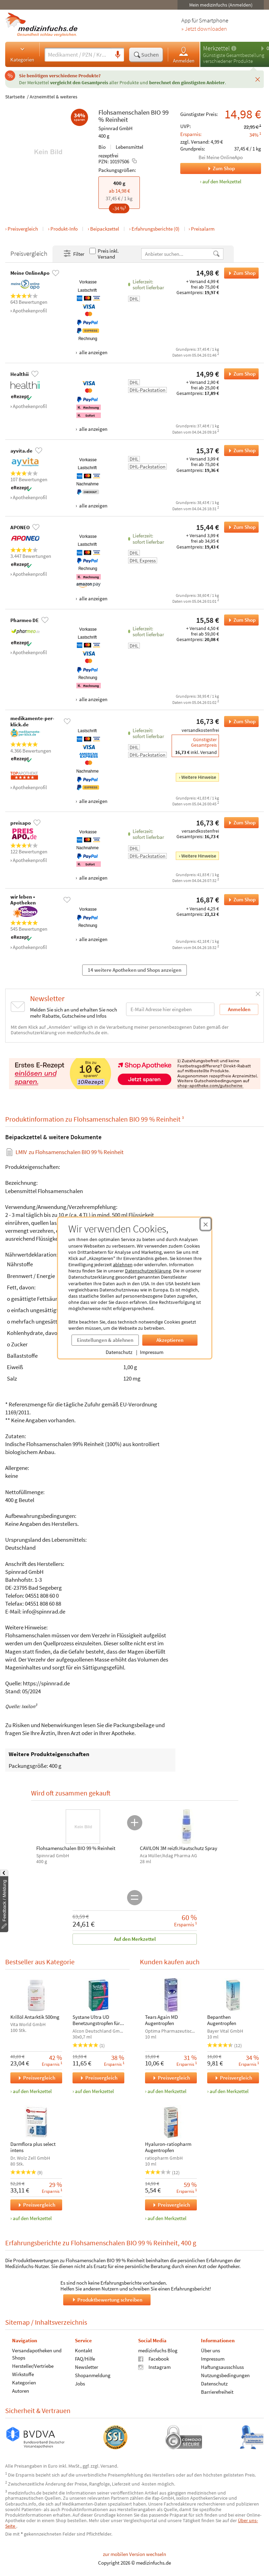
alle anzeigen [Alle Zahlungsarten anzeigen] (92, 352)
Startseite (15, 97)
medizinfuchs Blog (157, 2350)
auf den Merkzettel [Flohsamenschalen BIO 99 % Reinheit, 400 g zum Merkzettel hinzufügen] (221, 181)
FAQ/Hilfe (85, 2358)
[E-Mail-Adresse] (170, 1009)
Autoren (20, 2390)
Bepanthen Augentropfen (221, 2020)
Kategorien (22, 54)
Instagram (154, 2366)
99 (165, 112)
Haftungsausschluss (222, 2366)
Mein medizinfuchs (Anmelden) (220, 5)
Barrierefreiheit (217, 2391)
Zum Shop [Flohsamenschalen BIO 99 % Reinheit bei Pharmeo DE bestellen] (240, 620)
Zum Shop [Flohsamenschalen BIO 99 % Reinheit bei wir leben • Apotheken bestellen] (240, 899)
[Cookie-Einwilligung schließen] (205, 1224)
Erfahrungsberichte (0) (156, 228)
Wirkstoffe (23, 2374)
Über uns (210, 2350)
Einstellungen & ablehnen (105, 1340)
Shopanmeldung (93, 2375)
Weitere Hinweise (198, 777)
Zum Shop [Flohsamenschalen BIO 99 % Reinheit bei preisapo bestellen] (240, 822)
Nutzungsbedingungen (225, 2375)
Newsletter (86, 2366)
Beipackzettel (104, 228)
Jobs (80, 2383)
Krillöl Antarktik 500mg (34, 2017)
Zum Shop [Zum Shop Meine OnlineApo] (207, 168)
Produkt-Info (64, 228)
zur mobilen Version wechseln (134, 2554)
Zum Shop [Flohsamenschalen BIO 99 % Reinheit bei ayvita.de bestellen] (240, 450)
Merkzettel (216, 48)
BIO (156, 112)
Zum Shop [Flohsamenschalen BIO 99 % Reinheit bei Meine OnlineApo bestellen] (240, 273)
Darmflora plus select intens (33, 2147)
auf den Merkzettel (32, 2091)
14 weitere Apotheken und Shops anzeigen (134, 970)
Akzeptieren (169, 1340)
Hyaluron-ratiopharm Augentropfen (168, 2147)
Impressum (151, 1352)
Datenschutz (119, 1352)
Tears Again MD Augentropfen (161, 2020)
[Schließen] (257, 79)
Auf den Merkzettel (134, 1939)
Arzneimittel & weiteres (53, 97)
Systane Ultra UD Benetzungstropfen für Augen (96, 2020)
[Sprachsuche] (118, 55)
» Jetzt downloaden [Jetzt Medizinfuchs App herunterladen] (204, 29)
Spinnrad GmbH (115, 128)
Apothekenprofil (30, 310)
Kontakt (83, 2350)
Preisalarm (202, 228)
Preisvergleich (23, 228)
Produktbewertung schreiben (106, 2299)
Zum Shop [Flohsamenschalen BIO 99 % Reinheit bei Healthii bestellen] (240, 373)
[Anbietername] (177, 254)
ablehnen (123, 1264)
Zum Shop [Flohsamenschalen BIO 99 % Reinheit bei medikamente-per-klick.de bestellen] (240, 721)
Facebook (153, 2358)
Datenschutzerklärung (148, 1271)
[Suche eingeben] (78, 54)
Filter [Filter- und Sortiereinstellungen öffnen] (73, 254)
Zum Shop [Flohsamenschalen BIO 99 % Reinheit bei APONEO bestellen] (240, 527)
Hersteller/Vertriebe (33, 2365)
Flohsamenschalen (124, 112)
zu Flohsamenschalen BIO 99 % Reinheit (70, 1152)
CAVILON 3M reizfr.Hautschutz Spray (178, 1848)
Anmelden (183, 55)
